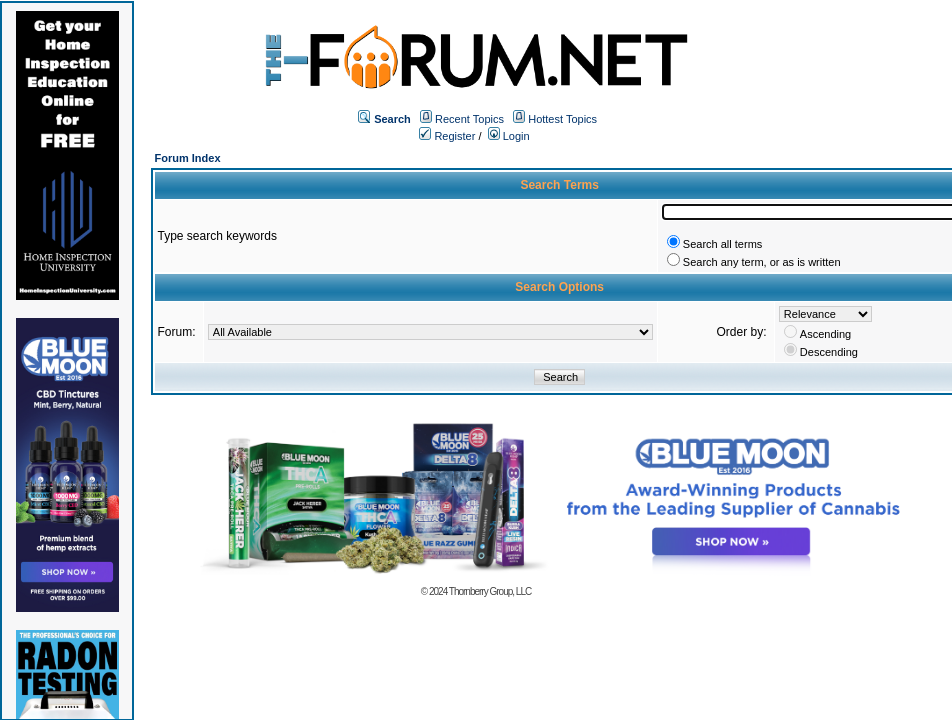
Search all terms (722, 244)
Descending (829, 352)
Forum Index (188, 158)
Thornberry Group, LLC (490, 591)
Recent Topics (469, 119)
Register (447, 136)
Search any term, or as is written (762, 262)
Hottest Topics (562, 119)
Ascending (825, 334)
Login (509, 136)
